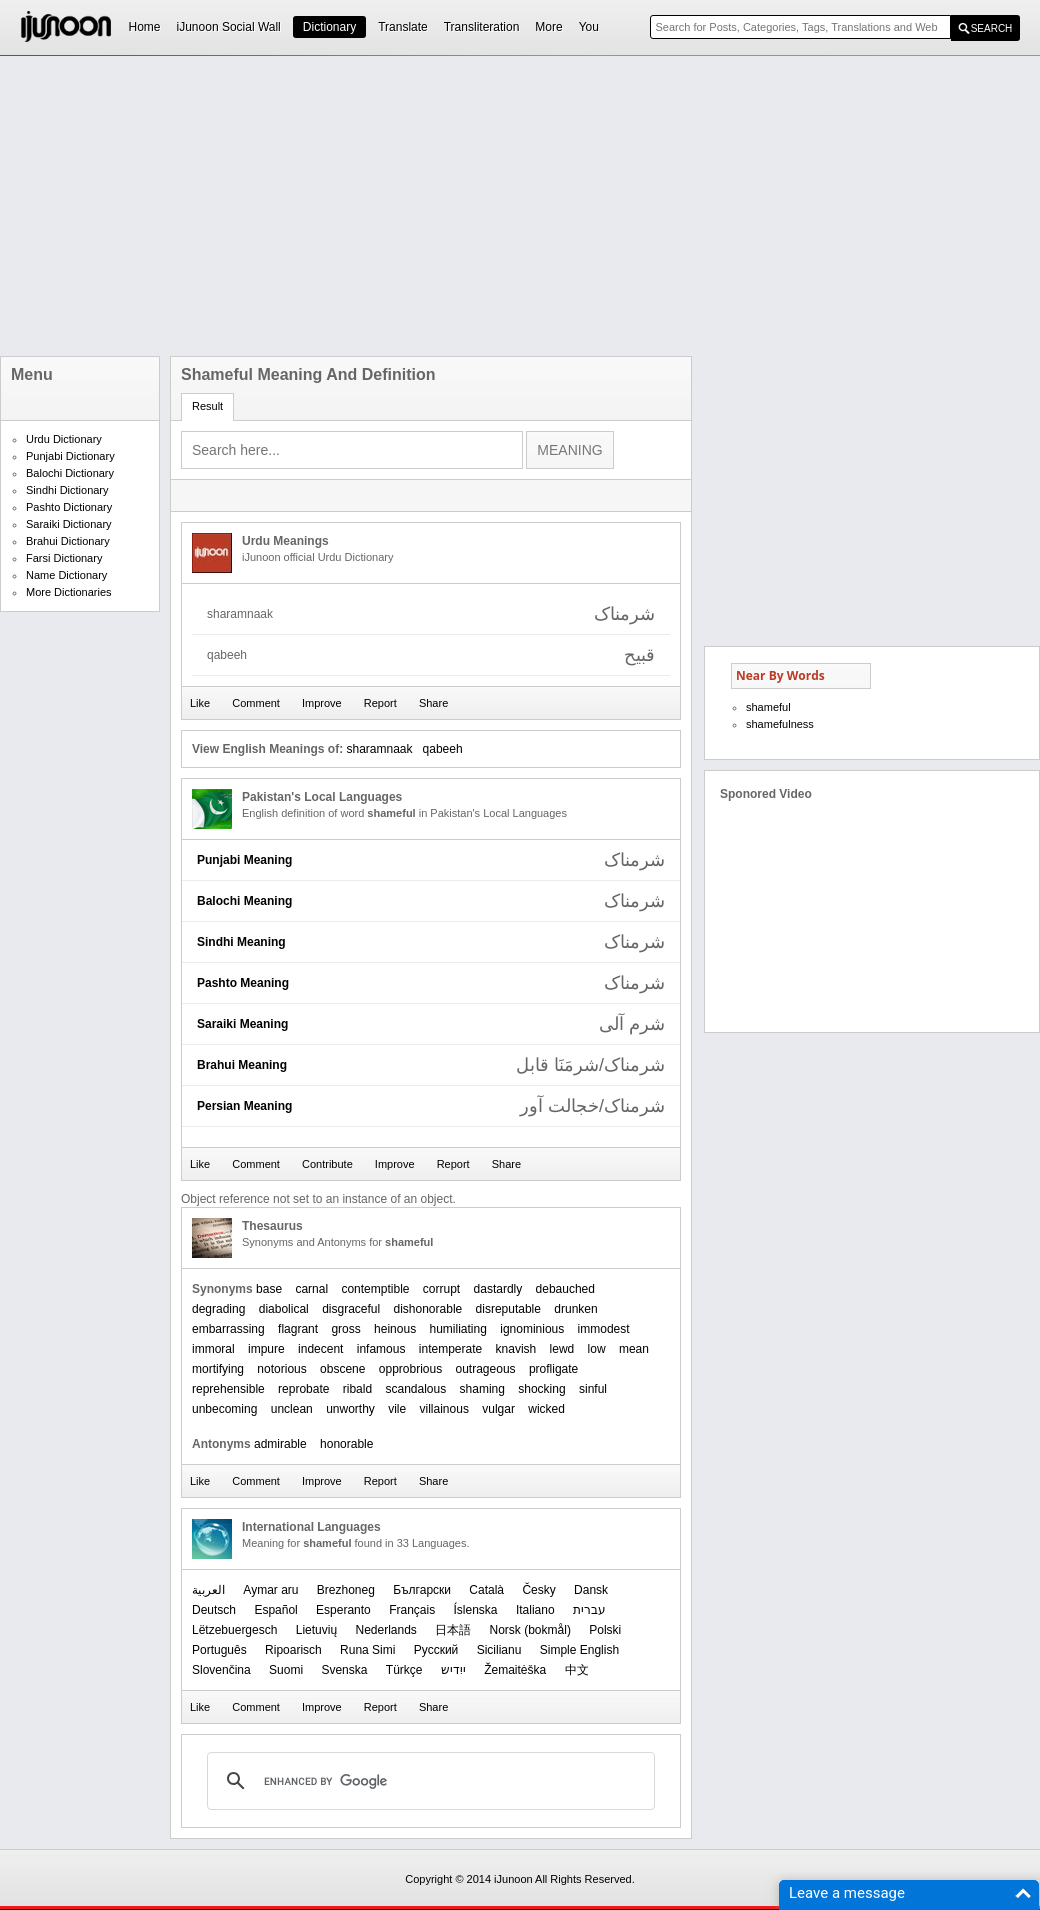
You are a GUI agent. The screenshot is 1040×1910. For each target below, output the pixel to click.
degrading (218, 1309)
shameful (768, 707)
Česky (538, 1590)
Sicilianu (499, 1650)
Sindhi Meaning (241, 942)
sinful (593, 1389)
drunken (575, 1309)
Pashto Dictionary (69, 507)
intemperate (450, 1349)
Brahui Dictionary (68, 541)
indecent (320, 1349)
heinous (395, 1329)
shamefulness (780, 724)
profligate (553, 1369)
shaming (482, 1389)
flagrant (298, 1329)
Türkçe (404, 1670)
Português (219, 1650)
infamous (381, 1349)
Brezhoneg (346, 1590)
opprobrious (410, 1369)
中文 (577, 1670)
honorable (346, 1444)
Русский (436, 1650)
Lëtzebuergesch (234, 1630)
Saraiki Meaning (242, 1024)
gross (345, 1329)
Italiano (535, 1610)
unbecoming (224, 1409)
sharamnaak (379, 749)
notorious (281, 1369)
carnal (311, 1289)
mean (634, 1349)
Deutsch (214, 1610)
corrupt (441, 1289)
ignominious (532, 1329)
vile (397, 1409)
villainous (444, 1409)
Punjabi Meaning (244, 860)
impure (266, 1349)
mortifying (218, 1369)
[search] (428, 1781)
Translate (403, 27)
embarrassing (228, 1329)
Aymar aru (270, 1590)
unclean (292, 1409)
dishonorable (428, 1309)
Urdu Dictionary (64, 439)
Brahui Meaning (242, 1065)
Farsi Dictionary (64, 558)
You (589, 27)
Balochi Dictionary (70, 473)
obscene (342, 1369)
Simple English (579, 1650)
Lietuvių (316, 1630)
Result (207, 406)
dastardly (498, 1289)
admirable (280, 1444)
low (597, 1349)
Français (412, 1610)
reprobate (303, 1389)
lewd (562, 1349)
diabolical (284, 1309)
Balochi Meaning (244, 901)
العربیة (208, 1590)
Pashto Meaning (243, 983)
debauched (565, 1289)
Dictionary (329, 27)
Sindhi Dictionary (67, 490)
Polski (605, 1630)
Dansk (591, 1590)
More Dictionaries (69, 592)
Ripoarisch (293, 1650)
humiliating (458, 1329)
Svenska (344, 1670)
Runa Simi (367, 1650)
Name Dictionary (66, 575)
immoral (213, 1349)
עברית (589, 1610)
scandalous (415, 1389)
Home (145, 27)
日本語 (453, 1630)
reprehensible (228, 1389)
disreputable (508, 1309)
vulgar (498, 1409)
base (269, 1289)
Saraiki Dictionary (69, 524)
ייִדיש (453, 1670)
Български (422, 1590)
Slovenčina (221, 1670)
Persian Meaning (244, 1106)
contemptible (375, 1289)
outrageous (486, 1369)
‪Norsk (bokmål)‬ (530, 1630)
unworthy (350, 1409)
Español (275, 1610)
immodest (604, 1329)
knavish (516, 1349)
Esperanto (343, 1610)
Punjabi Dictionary (70, 456)
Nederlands (385, 1630)
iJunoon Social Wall (229, 27)
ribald (357, 1389)
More (548, 27)
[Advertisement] (394, 206)
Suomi (286, 1670)
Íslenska (476, 1610)
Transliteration (482, 27)
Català (486, 1590)
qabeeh (443, 749)
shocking (541, 1389)
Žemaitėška (515, 1670)
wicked (546, 1409)
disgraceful (351, 1309)
